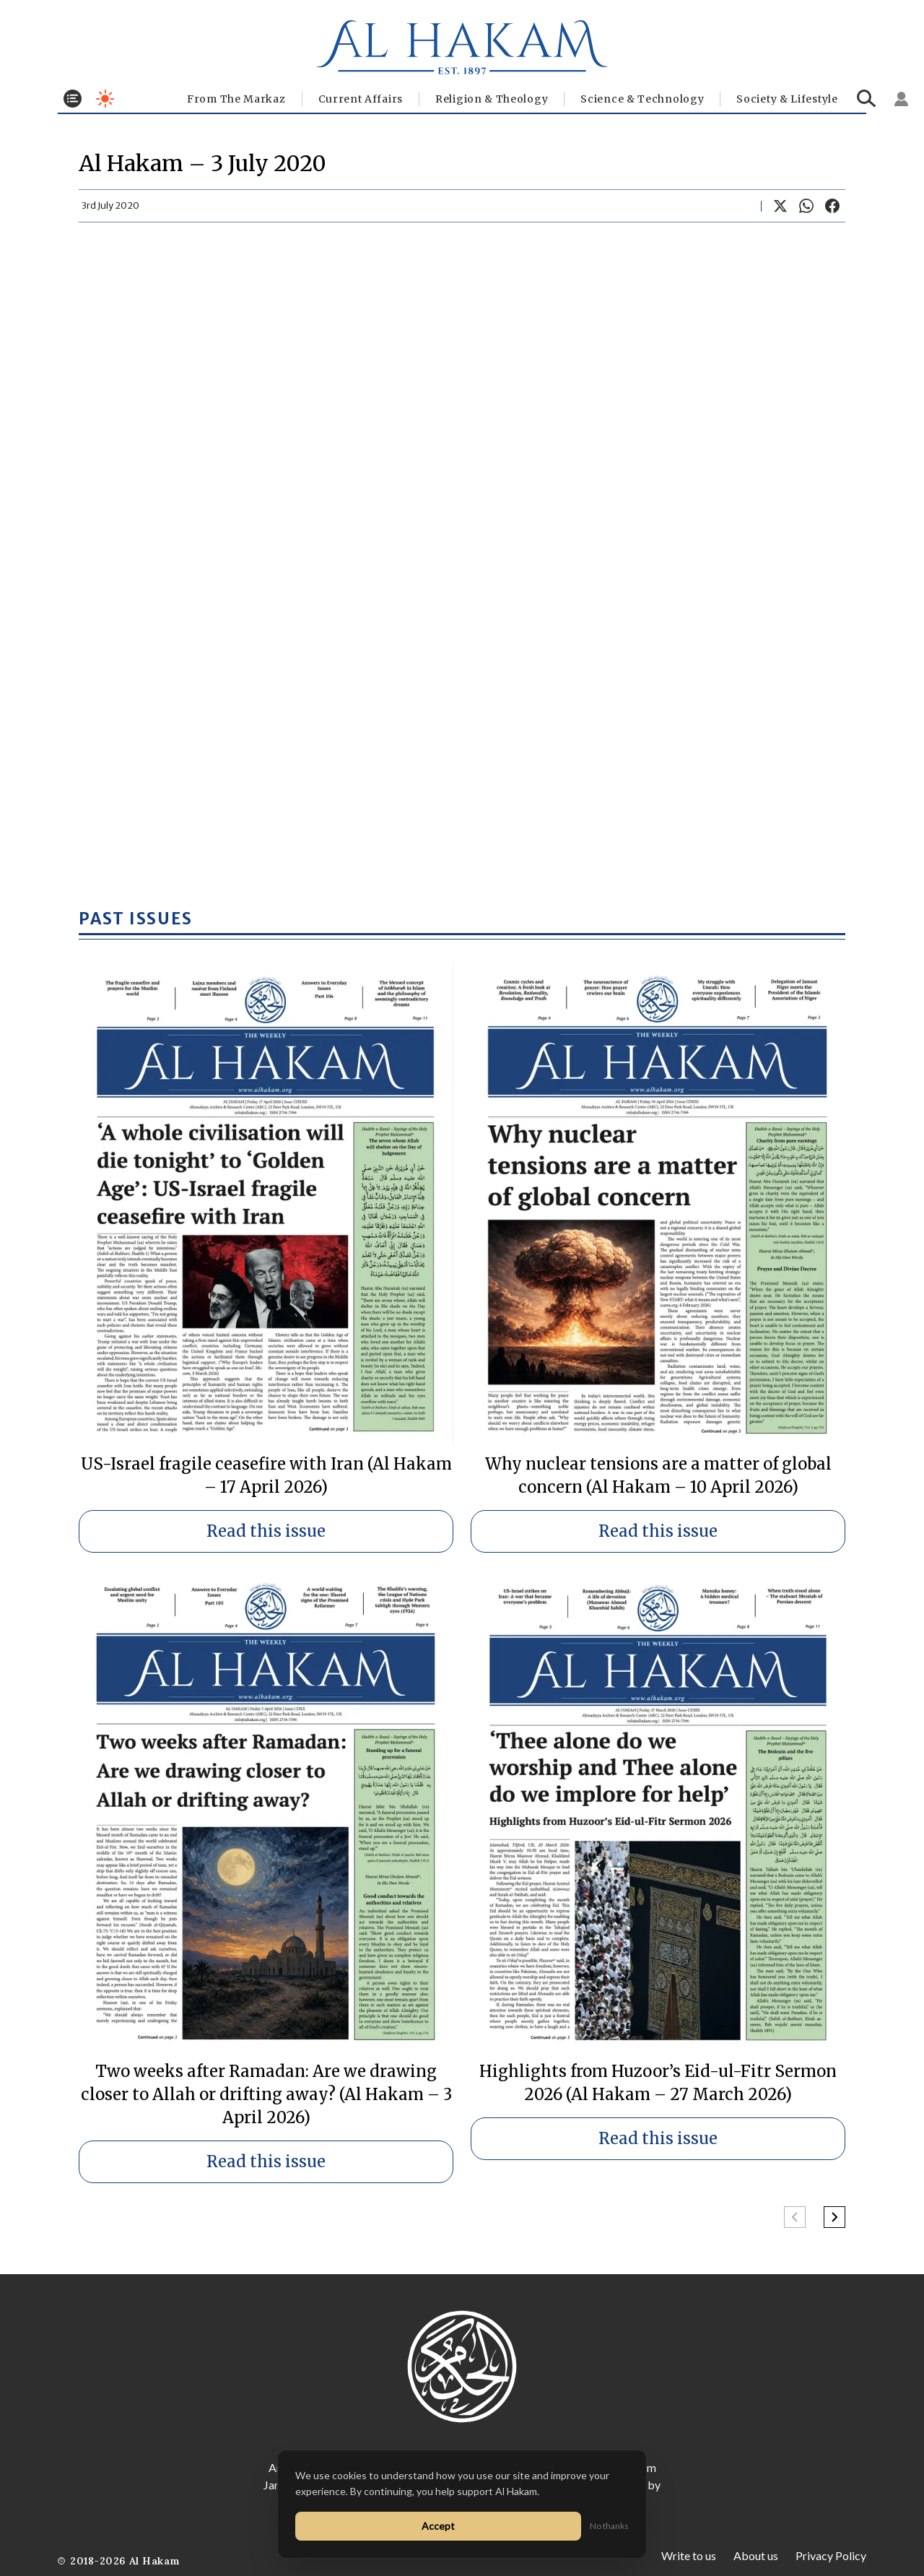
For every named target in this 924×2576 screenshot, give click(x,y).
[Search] (866, 99)
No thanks (609, 2525)
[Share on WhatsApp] (806, 206)
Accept (438, 2526)
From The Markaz (236, 98)
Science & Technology (642, 98)
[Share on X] (780, 206)
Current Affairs (361, 98)
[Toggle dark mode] (105, 99)
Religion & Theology (491, 98)
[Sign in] (901, 99)
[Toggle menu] (73, 99)
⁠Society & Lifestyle (786, 98)
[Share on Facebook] (832, 206)
